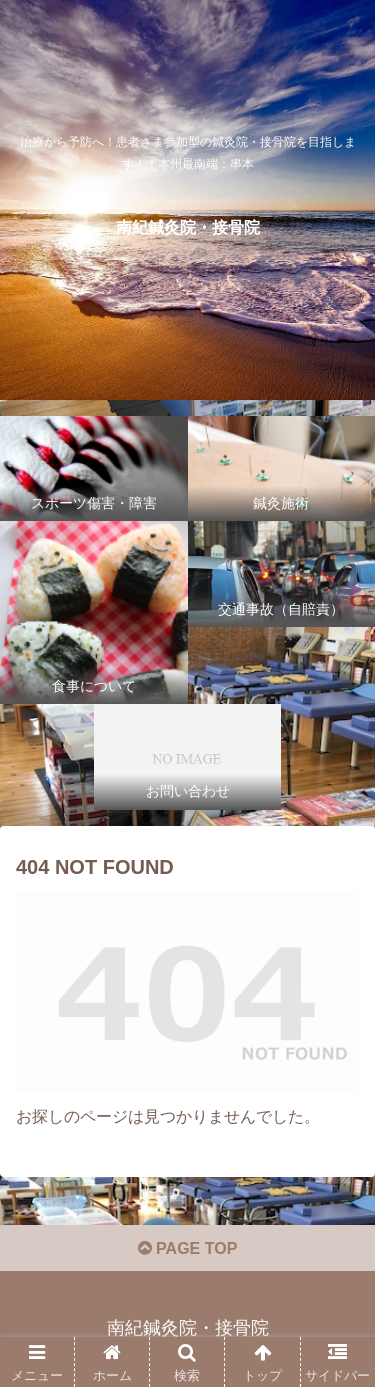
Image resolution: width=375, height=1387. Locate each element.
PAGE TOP (188, 1248)
